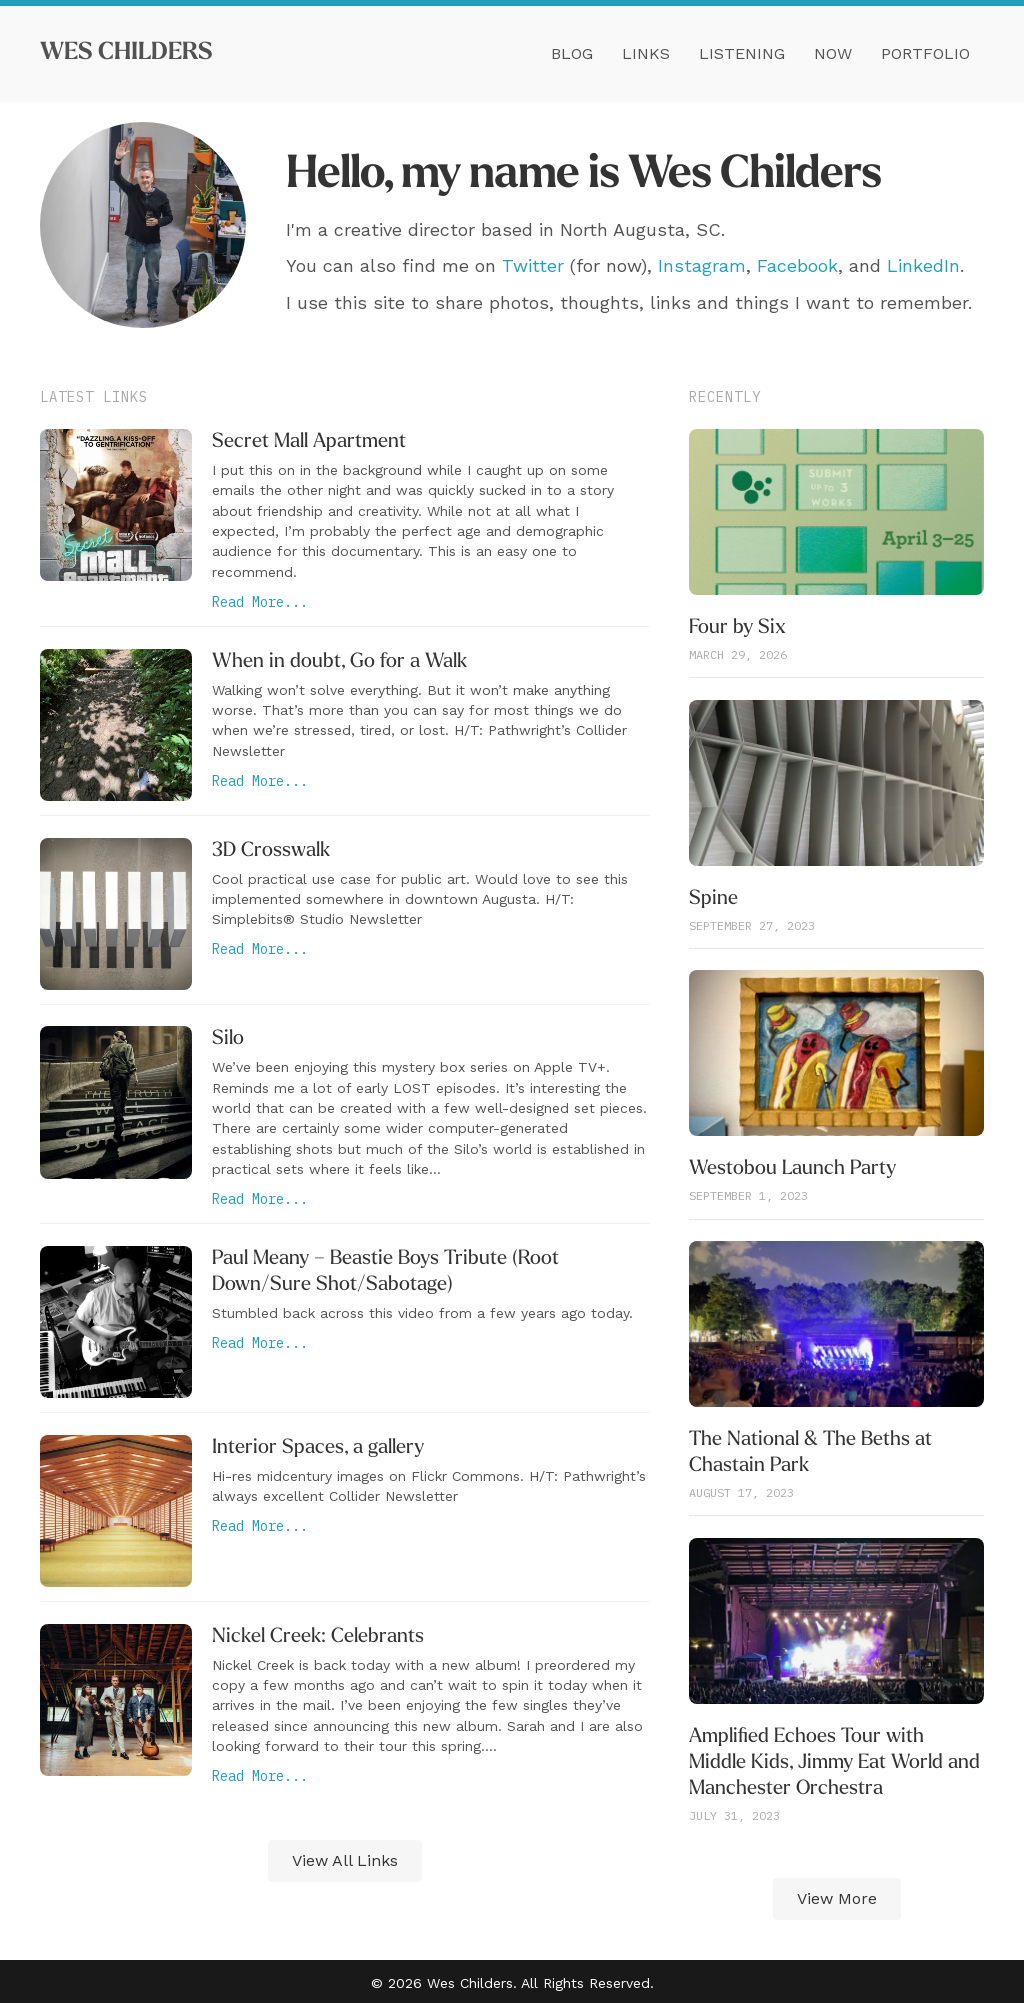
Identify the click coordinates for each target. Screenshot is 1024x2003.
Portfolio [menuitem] (925, 53)
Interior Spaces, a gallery (318, 1448)
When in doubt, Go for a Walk (339, 662)
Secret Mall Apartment (309, 442)
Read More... (260, 602)
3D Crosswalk (271, 851)
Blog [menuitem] (572, 53)
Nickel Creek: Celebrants (318, 1637)
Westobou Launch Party (792, 1169)
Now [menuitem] (833, 53)
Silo (228, 1039)
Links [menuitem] (646, 53)
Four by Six (737, 628)
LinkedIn (923, 265)
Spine (713, 899)
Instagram (702, 265)
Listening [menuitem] (742, 53)
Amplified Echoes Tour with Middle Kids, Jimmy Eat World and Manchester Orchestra (834, 1763)
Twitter (533, 265)
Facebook (797, 265)
